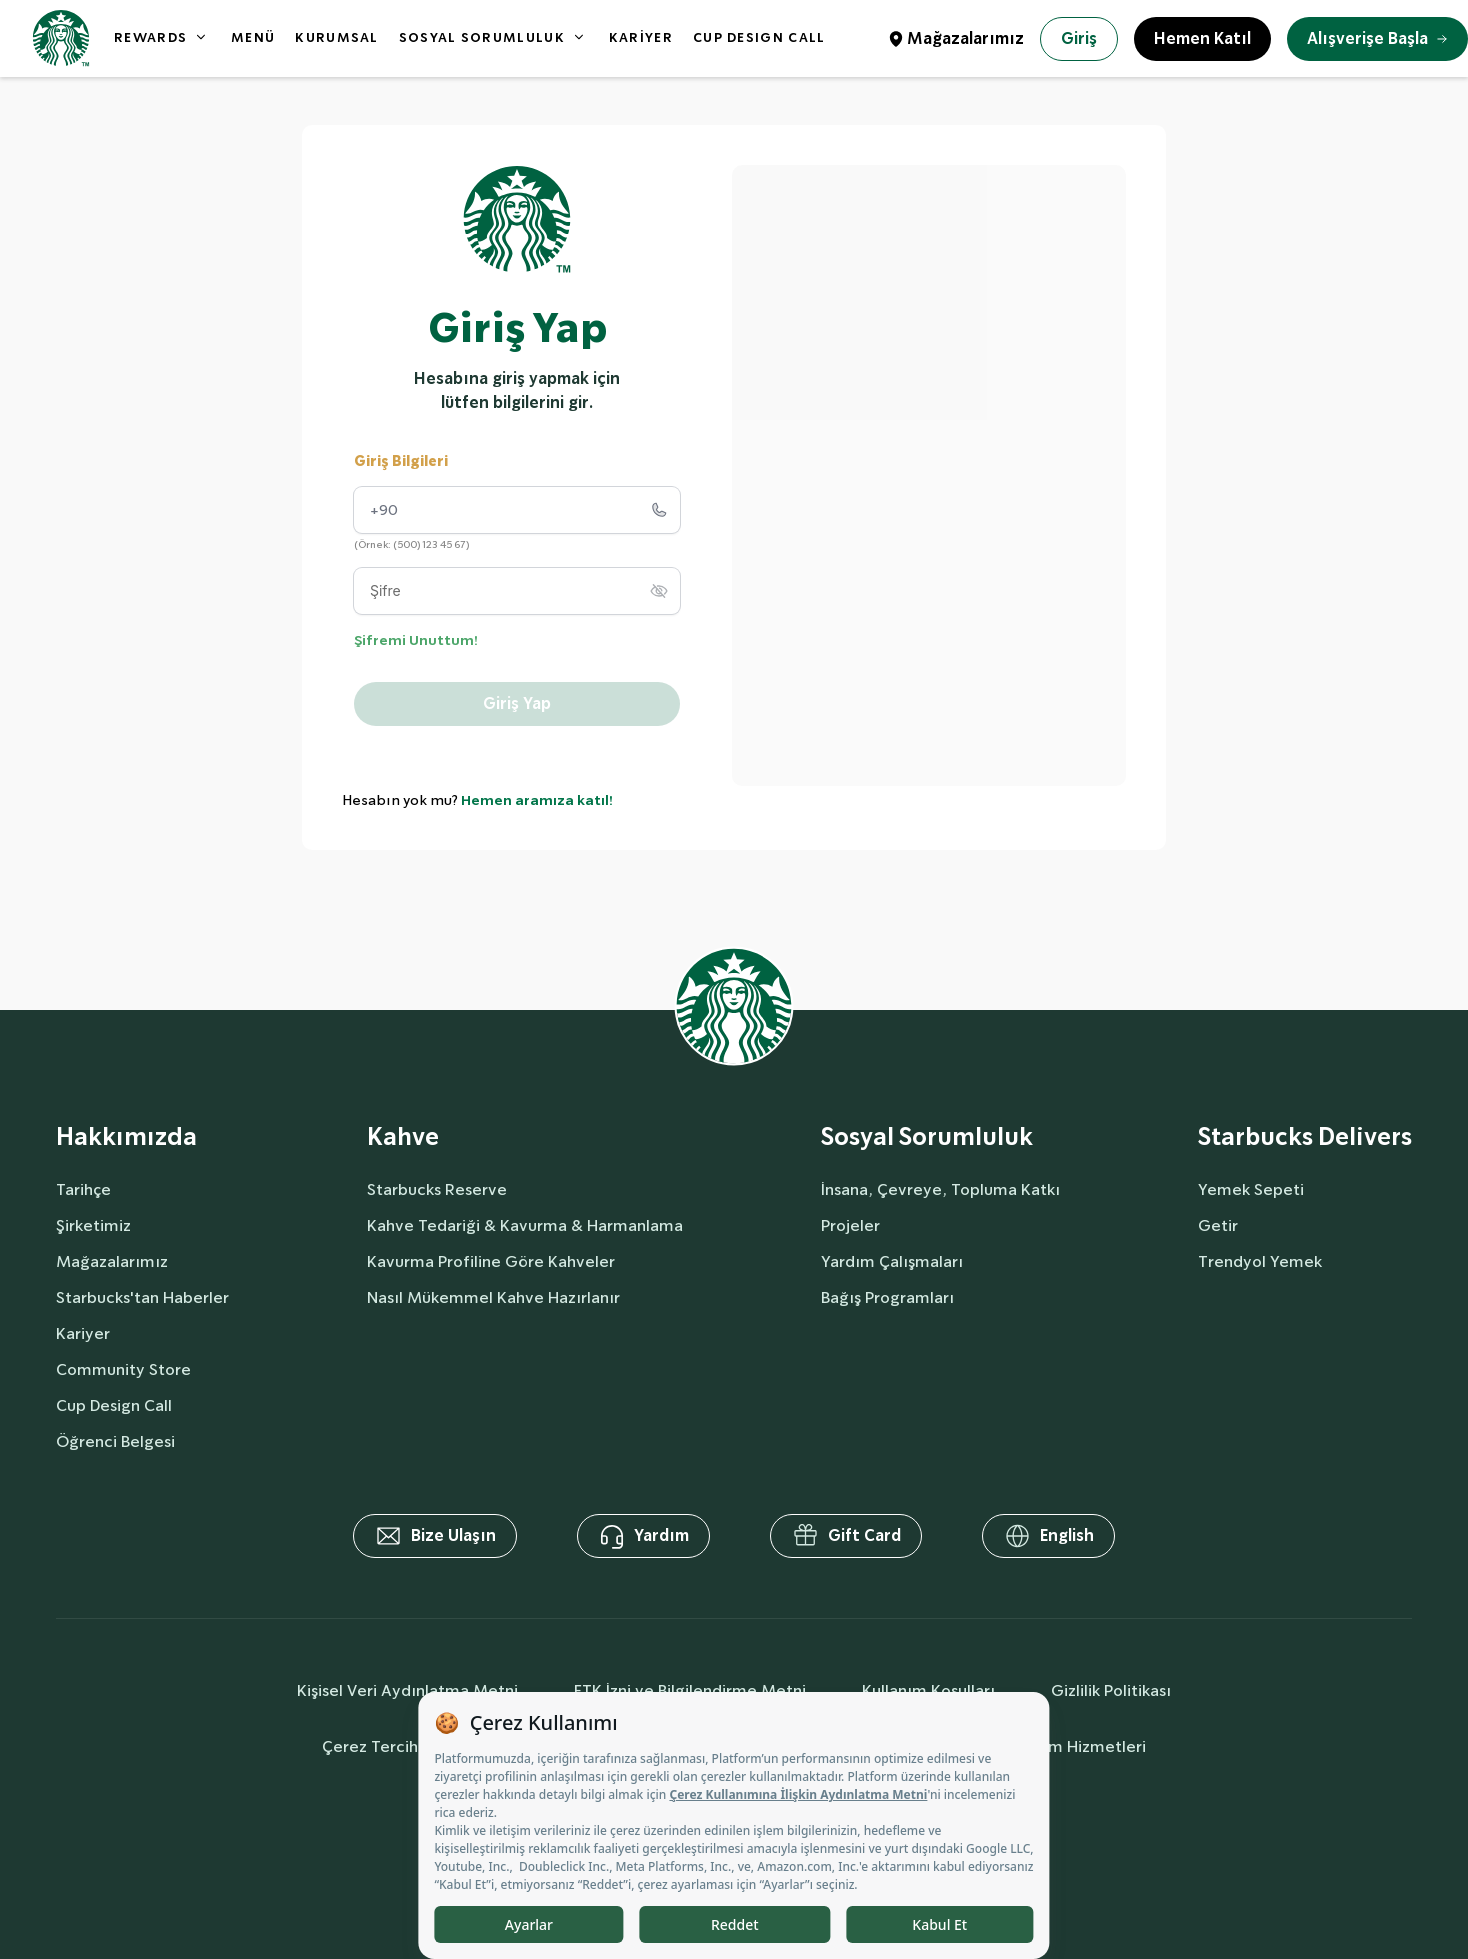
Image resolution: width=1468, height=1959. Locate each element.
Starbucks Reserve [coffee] (437, 1189)
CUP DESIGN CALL (759, 37)
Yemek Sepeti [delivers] (1251, 1189)
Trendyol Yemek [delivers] (1260, 1261)
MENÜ (253, 37)
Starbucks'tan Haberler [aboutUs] (142, 1297)
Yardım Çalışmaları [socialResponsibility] (892, 1261)
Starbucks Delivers (1305, 1137)
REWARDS (150, 37)
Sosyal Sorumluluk (927, 1137)
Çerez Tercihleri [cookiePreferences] (382, 1746)
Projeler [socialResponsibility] (850, 1225)
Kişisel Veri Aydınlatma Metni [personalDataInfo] (407, 1690)
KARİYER (641, 37)
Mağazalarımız (965, 38)
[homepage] (61, 38)
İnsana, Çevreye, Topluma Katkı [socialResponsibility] (940, 1189)
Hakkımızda (126, 1137)
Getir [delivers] (1218, 1225)
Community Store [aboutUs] (123, 1369)
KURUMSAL (336, 37)
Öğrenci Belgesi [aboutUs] (115, 1441)
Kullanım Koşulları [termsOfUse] (928, 1690)
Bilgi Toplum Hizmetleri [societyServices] (1058, 1746)
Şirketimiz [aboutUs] (93, 1225)
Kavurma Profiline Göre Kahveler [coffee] (491, 1261)
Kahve (403, 1137)
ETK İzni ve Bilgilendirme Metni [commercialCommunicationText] (690, 1690)
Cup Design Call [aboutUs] (114, 1405)
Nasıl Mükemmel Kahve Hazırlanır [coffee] (493, 1297)
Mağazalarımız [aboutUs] (112, 1261)
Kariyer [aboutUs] (83, 1333)
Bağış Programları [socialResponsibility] (887, 1297)
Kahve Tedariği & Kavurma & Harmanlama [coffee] (525, 1225)
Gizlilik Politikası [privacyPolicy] (1111, 1690)
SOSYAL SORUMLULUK (482, 37)
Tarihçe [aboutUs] (83, 1189)
